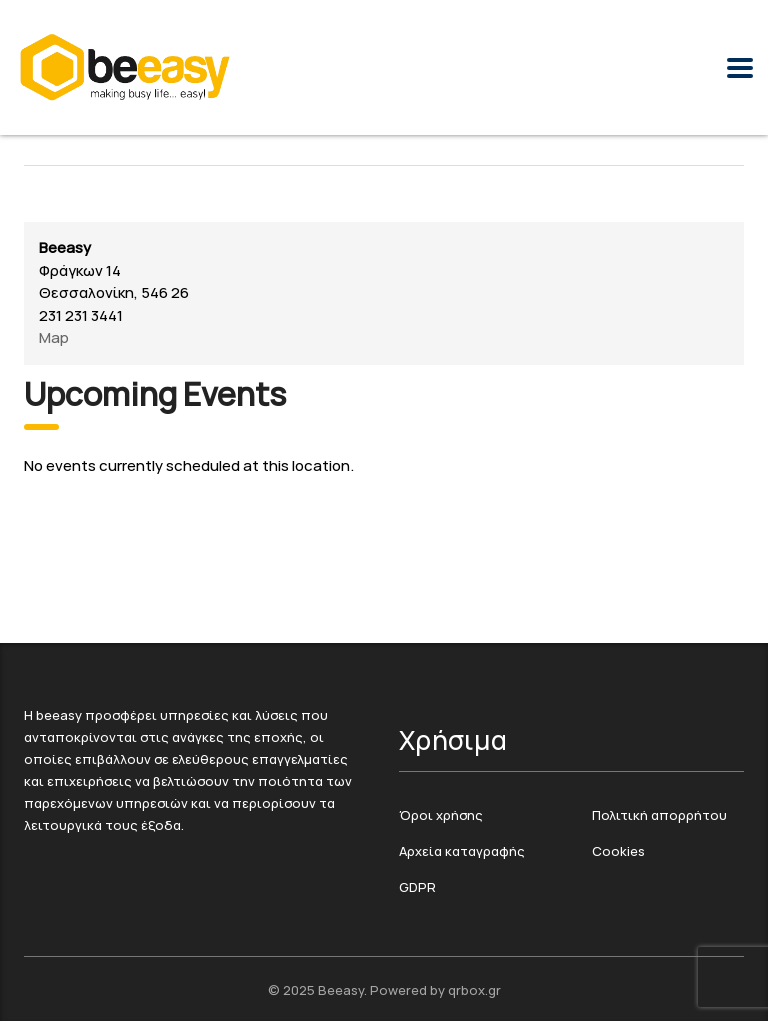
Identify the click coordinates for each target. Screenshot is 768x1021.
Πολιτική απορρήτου (659, 816)
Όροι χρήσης (441, 816)
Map (54, 338)
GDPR (417, 888)
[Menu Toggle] (740, 68)
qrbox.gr (474, 990)
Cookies (618, 852)
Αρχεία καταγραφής (462, 852)
